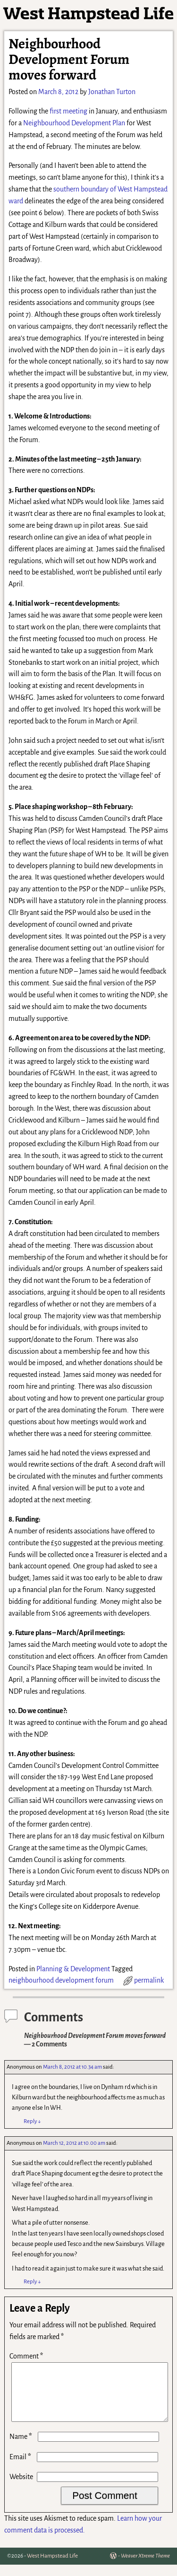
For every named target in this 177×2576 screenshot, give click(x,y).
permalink (149, 1980)
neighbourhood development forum (61, 1980)
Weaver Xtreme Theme (145, 2567)
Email (21, 2468)
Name (21, 2448)
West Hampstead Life (52, 2567)
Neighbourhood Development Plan (74, 123)
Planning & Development (73, 1969)
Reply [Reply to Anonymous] (32, 2121)
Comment (27, 2356)
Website (21, 2488)
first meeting (68, 111)
